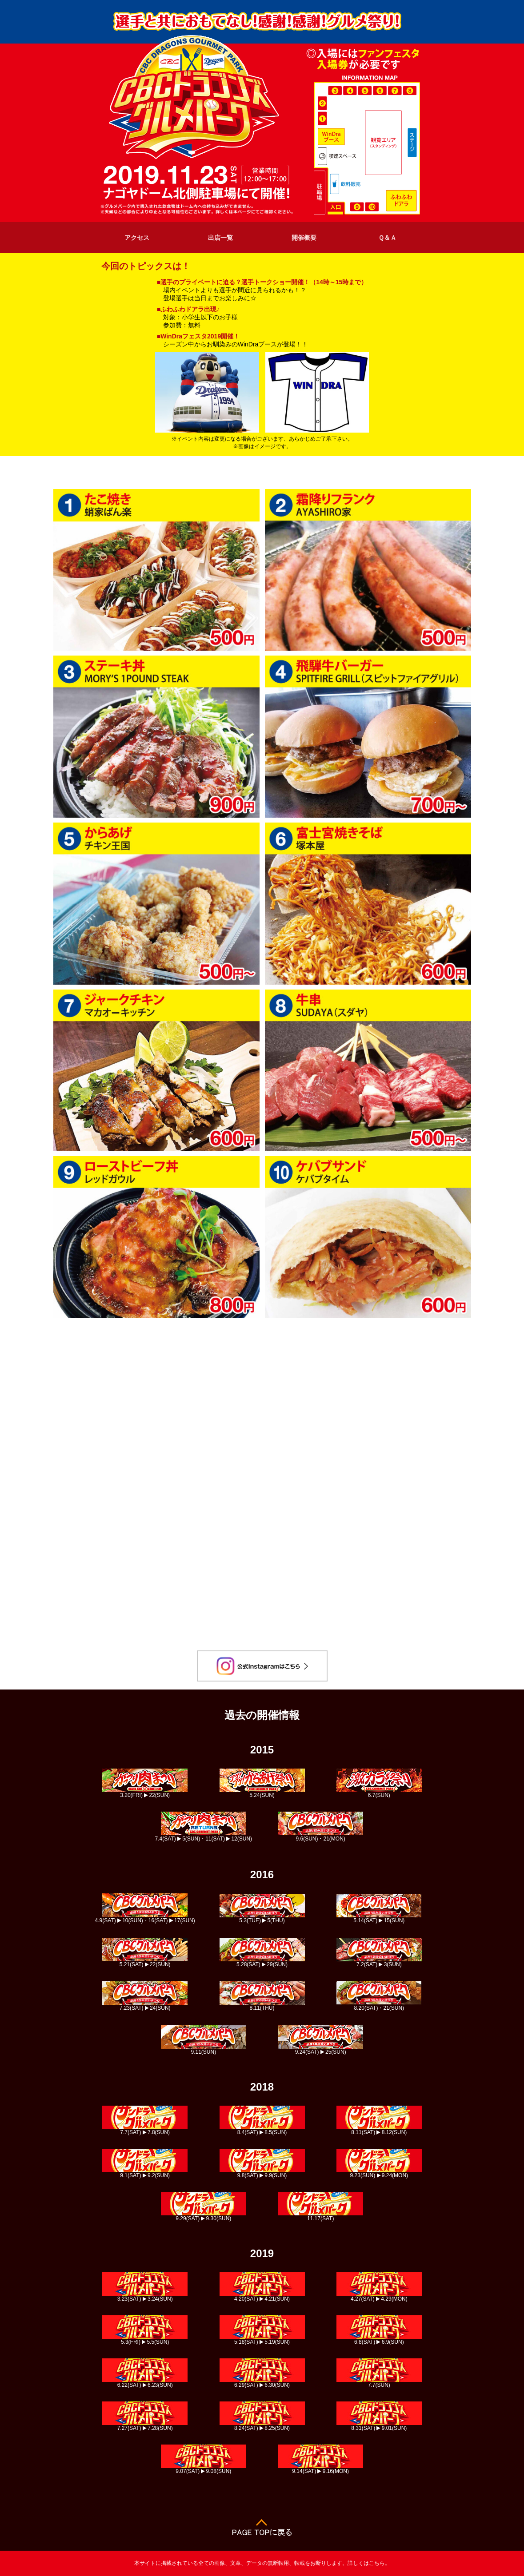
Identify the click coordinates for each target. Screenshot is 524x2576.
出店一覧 (220, 237)
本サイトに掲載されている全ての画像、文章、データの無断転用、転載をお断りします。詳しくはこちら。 (262, 2563)
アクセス (136, 237)
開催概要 (304, 237)
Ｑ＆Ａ (387, 237)
